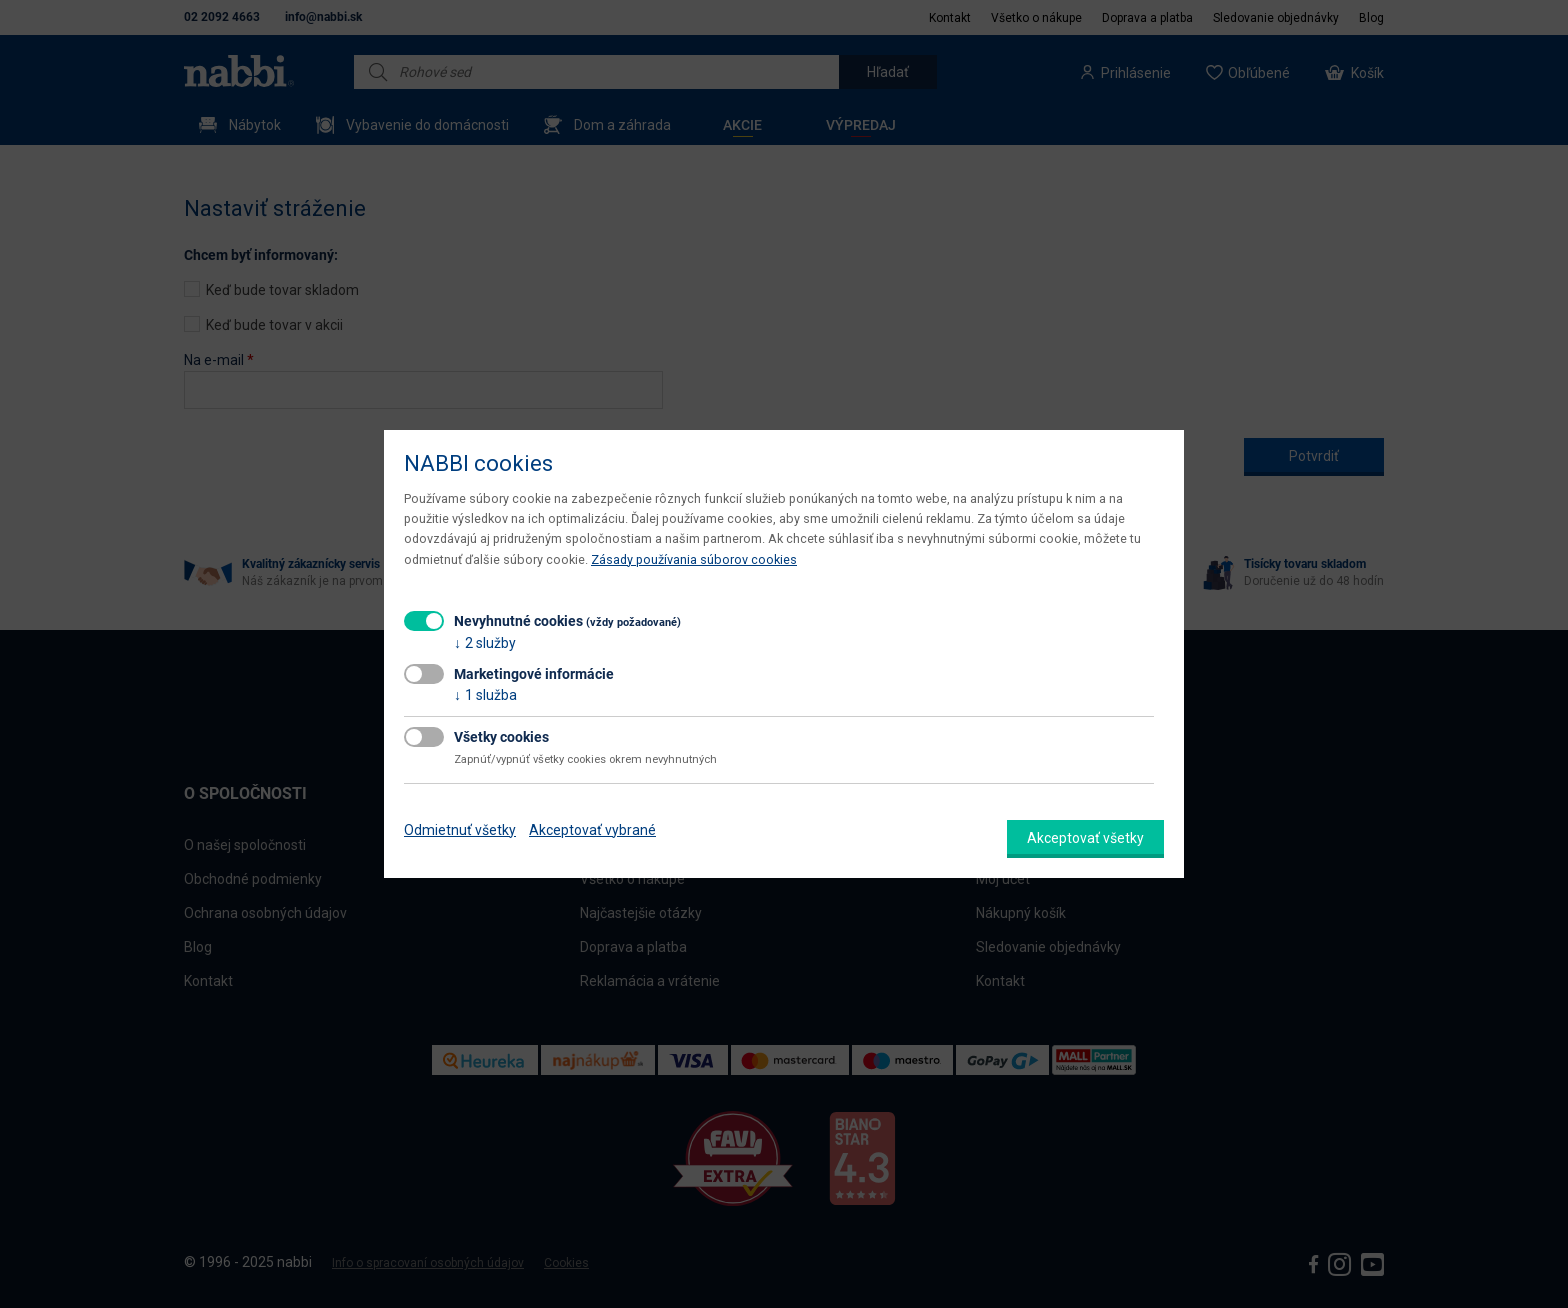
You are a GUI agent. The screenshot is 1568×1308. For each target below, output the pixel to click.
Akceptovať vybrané (592, 830)
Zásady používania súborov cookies (694, 559)
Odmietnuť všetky (460, 830)
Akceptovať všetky (1085, 838)
